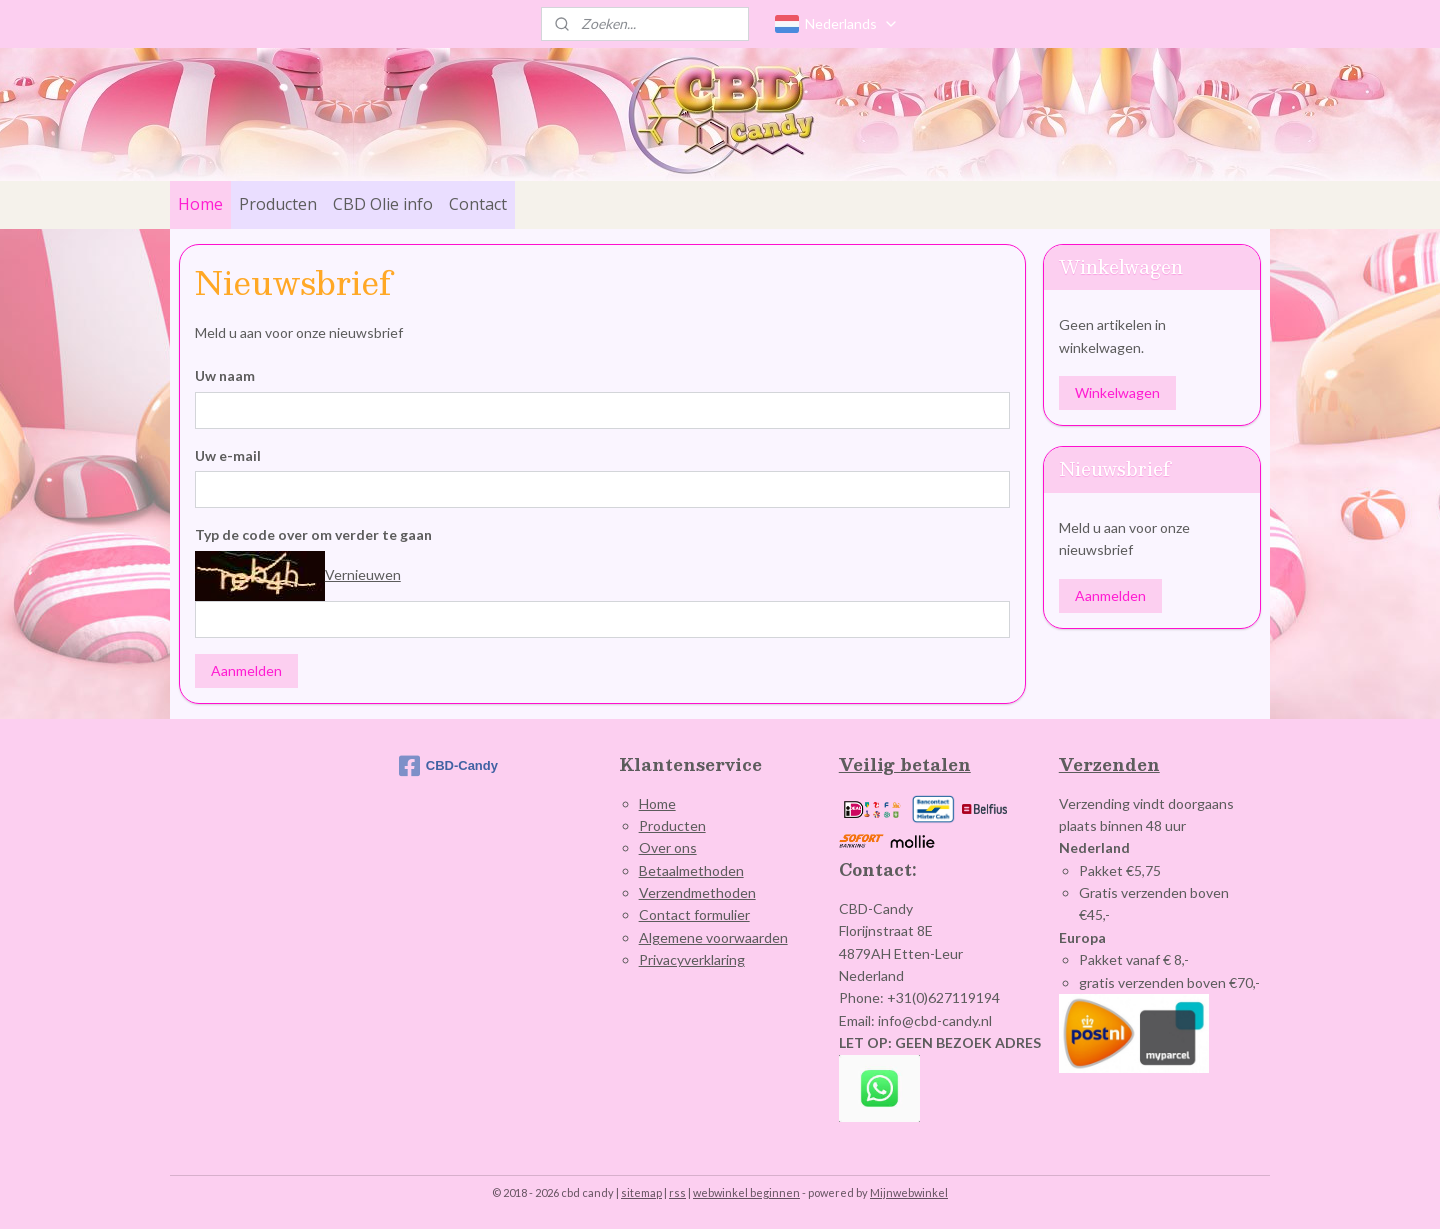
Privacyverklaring (692, 959)
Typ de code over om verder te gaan (313, 534)
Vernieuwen (363, 574)
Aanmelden (246, 670)
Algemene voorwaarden (713, 937)
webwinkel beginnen (746, 1192)
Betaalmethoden (691, 870)
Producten (278, 204)
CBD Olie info (383, 204)
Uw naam (225, 375)
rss (677, 1192)
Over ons (668, 847)
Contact (478, 204)
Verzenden (1109, 764)
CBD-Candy (448, 766)
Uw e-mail (228, 454)
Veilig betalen (905, 764)
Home (200, 204)
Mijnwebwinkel (909, 1192)
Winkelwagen (1117, 392)
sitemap (641, 1192)
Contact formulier (694, 914)
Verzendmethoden (697, 892)
